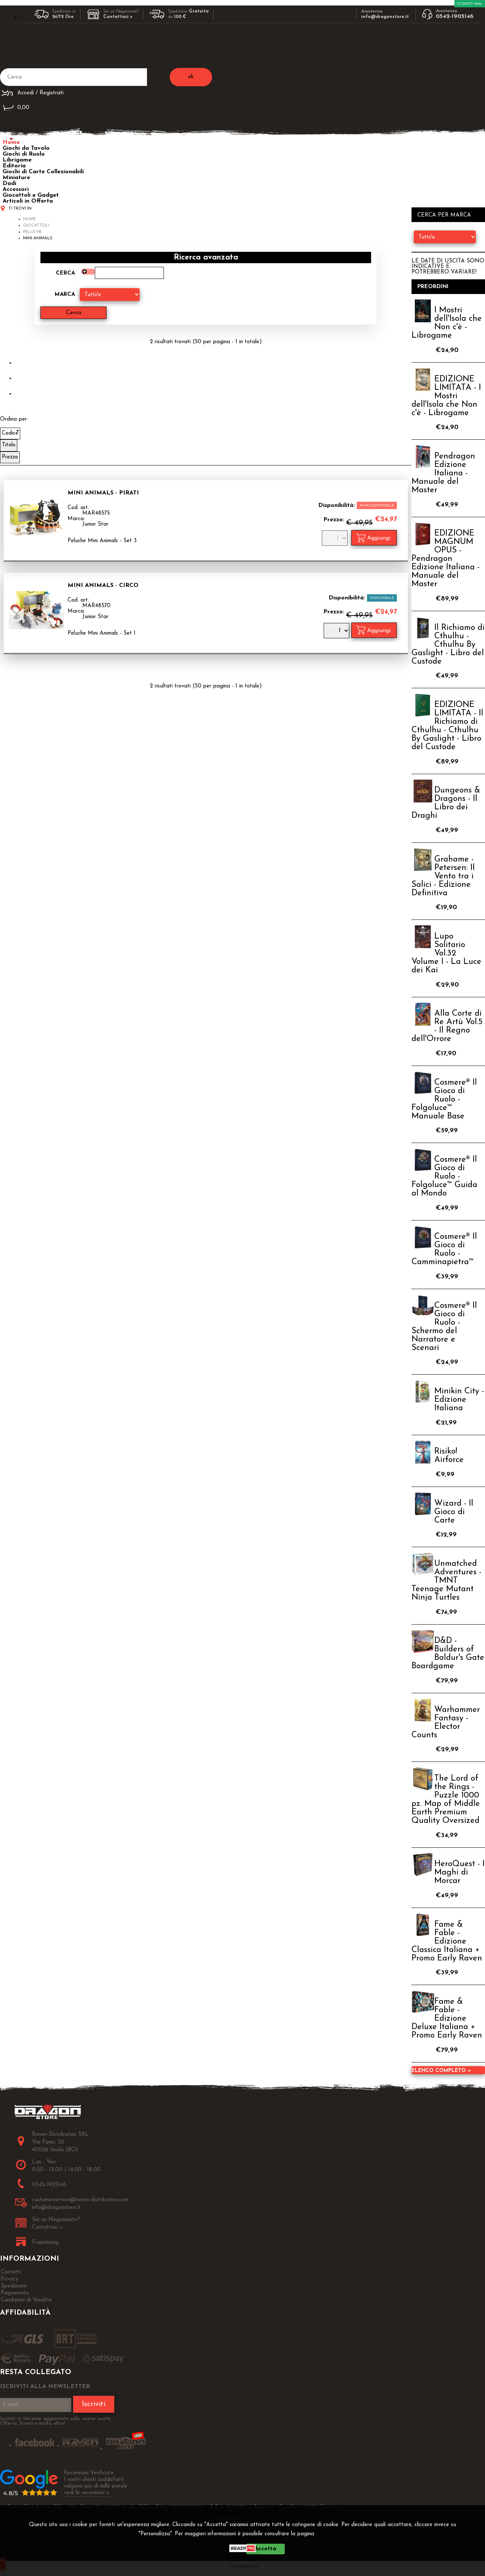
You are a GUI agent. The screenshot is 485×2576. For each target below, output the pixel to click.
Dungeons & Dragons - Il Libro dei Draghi (446, 803)
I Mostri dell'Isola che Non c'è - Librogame (447, 323)
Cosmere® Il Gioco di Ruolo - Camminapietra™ (444, 1249)
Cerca (65, 273)
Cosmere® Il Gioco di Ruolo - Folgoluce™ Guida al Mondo (444, 1176)
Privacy (332, 2534)
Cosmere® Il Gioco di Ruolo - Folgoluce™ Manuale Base (444, 1099)
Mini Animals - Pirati (103, 493)
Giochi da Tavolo (26, 148)
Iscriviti (93, 2404)
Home (11, 142)
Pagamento (15, 2293)
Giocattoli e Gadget (31, 195)
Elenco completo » (441, 2071)
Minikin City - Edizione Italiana (459, 1399)
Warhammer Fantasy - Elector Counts (446, 1722)
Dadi (9, 183)
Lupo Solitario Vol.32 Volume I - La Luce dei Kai (446, 953)
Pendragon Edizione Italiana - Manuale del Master (443, 473)
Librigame (17, 160)
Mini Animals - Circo (103, 585)
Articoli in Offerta (28, 201)
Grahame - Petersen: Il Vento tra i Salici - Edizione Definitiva (443, 876)
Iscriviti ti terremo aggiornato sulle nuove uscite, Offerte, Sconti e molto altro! (55, 2421)
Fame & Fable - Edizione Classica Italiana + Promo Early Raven (447, 1941)
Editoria (14, 166)
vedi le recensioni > (86, 2493)
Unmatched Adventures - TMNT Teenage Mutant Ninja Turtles (446, 1581)
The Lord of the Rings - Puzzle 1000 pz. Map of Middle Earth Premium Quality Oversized (446, 1799)
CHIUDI (244, 2559)
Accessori (16, 189)
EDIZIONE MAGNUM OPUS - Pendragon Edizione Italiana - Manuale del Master (445, 558)
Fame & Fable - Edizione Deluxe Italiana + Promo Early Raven (447, 2019)
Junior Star (95, 524)
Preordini (433, 287)
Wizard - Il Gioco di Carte (453, 1512)
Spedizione (14, 2286)
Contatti (11, 2272)
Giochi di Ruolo (24, 154)
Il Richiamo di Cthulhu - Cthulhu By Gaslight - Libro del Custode (448, 645)
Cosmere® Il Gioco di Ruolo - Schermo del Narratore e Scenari (444, 1327)
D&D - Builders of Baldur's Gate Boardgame (448, 1653)
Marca (65, 294)
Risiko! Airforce (449, 1455)
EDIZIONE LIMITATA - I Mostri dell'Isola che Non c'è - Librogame (446, 396)
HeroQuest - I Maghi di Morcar (459, 1872)
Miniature (16, 178)
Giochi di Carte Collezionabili (43, 172)
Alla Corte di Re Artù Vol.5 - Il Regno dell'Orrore (447, 1026)
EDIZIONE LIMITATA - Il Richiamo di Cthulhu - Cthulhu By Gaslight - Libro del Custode (447, 726)
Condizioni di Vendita (26, 2300)
